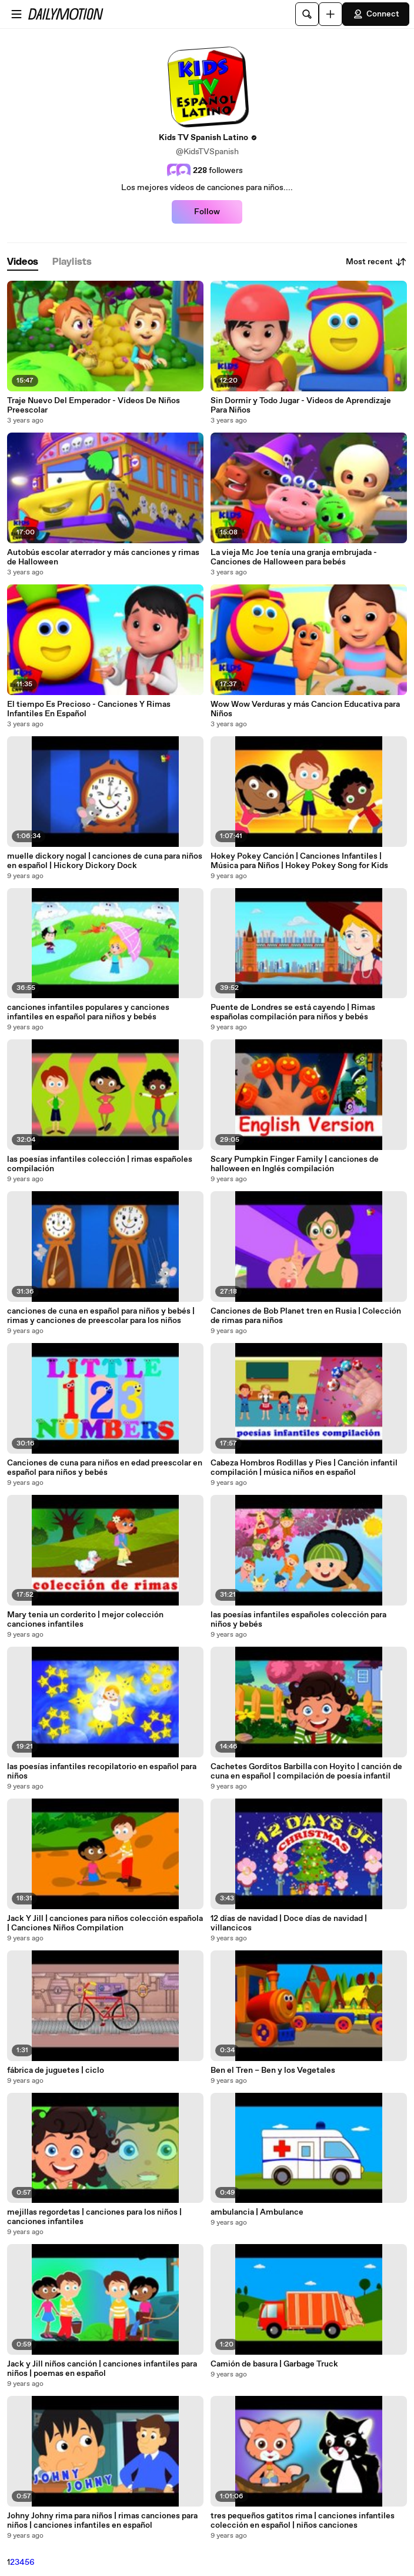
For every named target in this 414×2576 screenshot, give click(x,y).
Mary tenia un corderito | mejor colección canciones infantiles (85, 1619)
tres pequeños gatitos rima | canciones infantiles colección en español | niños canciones (303, 2520)
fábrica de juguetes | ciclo (55, 2070)
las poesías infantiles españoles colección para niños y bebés (298, 1619)
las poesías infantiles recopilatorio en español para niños (101, 1771)
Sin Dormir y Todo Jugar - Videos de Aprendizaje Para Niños (301, 405)
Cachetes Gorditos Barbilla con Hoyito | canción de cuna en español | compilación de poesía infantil (306, 1771)
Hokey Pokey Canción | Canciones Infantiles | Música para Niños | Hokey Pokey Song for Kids (299, 861)
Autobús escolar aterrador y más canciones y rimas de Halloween (103, 557)
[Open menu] (16, 14)
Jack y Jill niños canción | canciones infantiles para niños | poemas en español (102, 2368)
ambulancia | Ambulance (257, 2212)
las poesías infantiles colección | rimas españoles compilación (99, 1164)
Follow (207, 212)
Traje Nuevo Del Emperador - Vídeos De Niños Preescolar (93, 405)
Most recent (376, 262)
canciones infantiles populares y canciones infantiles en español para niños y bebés (88, 1012)
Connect (375, 14)
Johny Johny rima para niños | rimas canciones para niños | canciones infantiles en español (102, 2520)
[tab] (22, 262)
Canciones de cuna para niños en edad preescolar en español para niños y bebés (104, 1467)
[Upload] (330, 14)
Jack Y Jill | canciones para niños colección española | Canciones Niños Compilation (105, 1923)
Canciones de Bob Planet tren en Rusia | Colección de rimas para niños (306, 1316)
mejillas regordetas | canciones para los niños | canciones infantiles (94, 2217)
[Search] (307, 14)
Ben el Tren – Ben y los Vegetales (273, 2070)
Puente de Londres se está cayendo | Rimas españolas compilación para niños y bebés (293, 1012)
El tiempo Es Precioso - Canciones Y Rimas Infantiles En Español (89, 709)
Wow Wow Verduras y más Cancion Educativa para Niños (305, 709)
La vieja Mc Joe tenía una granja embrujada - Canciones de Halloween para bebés (294, 557)
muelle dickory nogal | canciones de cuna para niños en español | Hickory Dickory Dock (104, 861)
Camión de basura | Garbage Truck (274, 2364)
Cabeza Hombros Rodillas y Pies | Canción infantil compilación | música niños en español (304, 1467)
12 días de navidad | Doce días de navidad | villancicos (289, 1923)
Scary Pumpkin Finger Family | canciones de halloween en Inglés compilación (295, 1164)
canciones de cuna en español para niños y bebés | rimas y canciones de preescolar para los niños (101, 1316)
